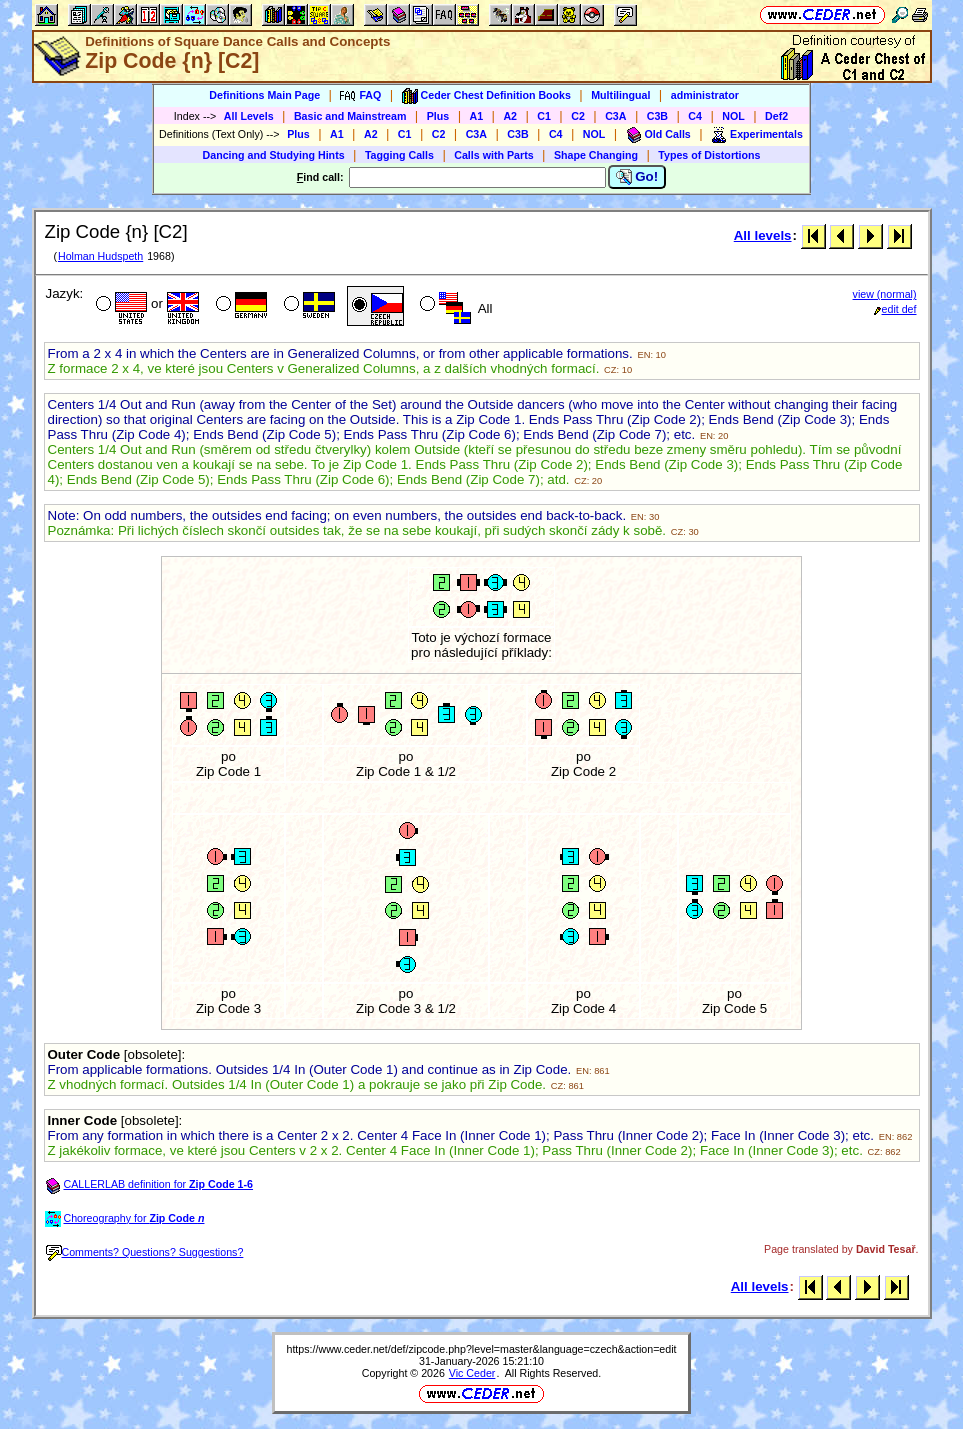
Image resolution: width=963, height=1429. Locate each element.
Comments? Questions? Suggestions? (145, 1252)
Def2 (776, 116)
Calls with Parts (493, 155)
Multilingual (620, 95)
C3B (657, 116)
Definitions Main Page (264, 95)
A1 (477, 116)
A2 (510, 116)
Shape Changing (596, 155)
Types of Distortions (709, 155)
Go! (637, 177)
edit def (895, 309)
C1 (544, 116)
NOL (733, 116)
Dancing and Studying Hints (274, 155)
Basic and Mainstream (350, 116)
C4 (695, 116)
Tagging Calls (399, 155)
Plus (438, 116)
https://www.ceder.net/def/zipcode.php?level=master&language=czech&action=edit (481, 1349)
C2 (578, 116)
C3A (615, 116)
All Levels (249, 116)
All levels (763, 235)
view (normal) (885, 294)
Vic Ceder (472, 1373)
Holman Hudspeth (100, 256)
